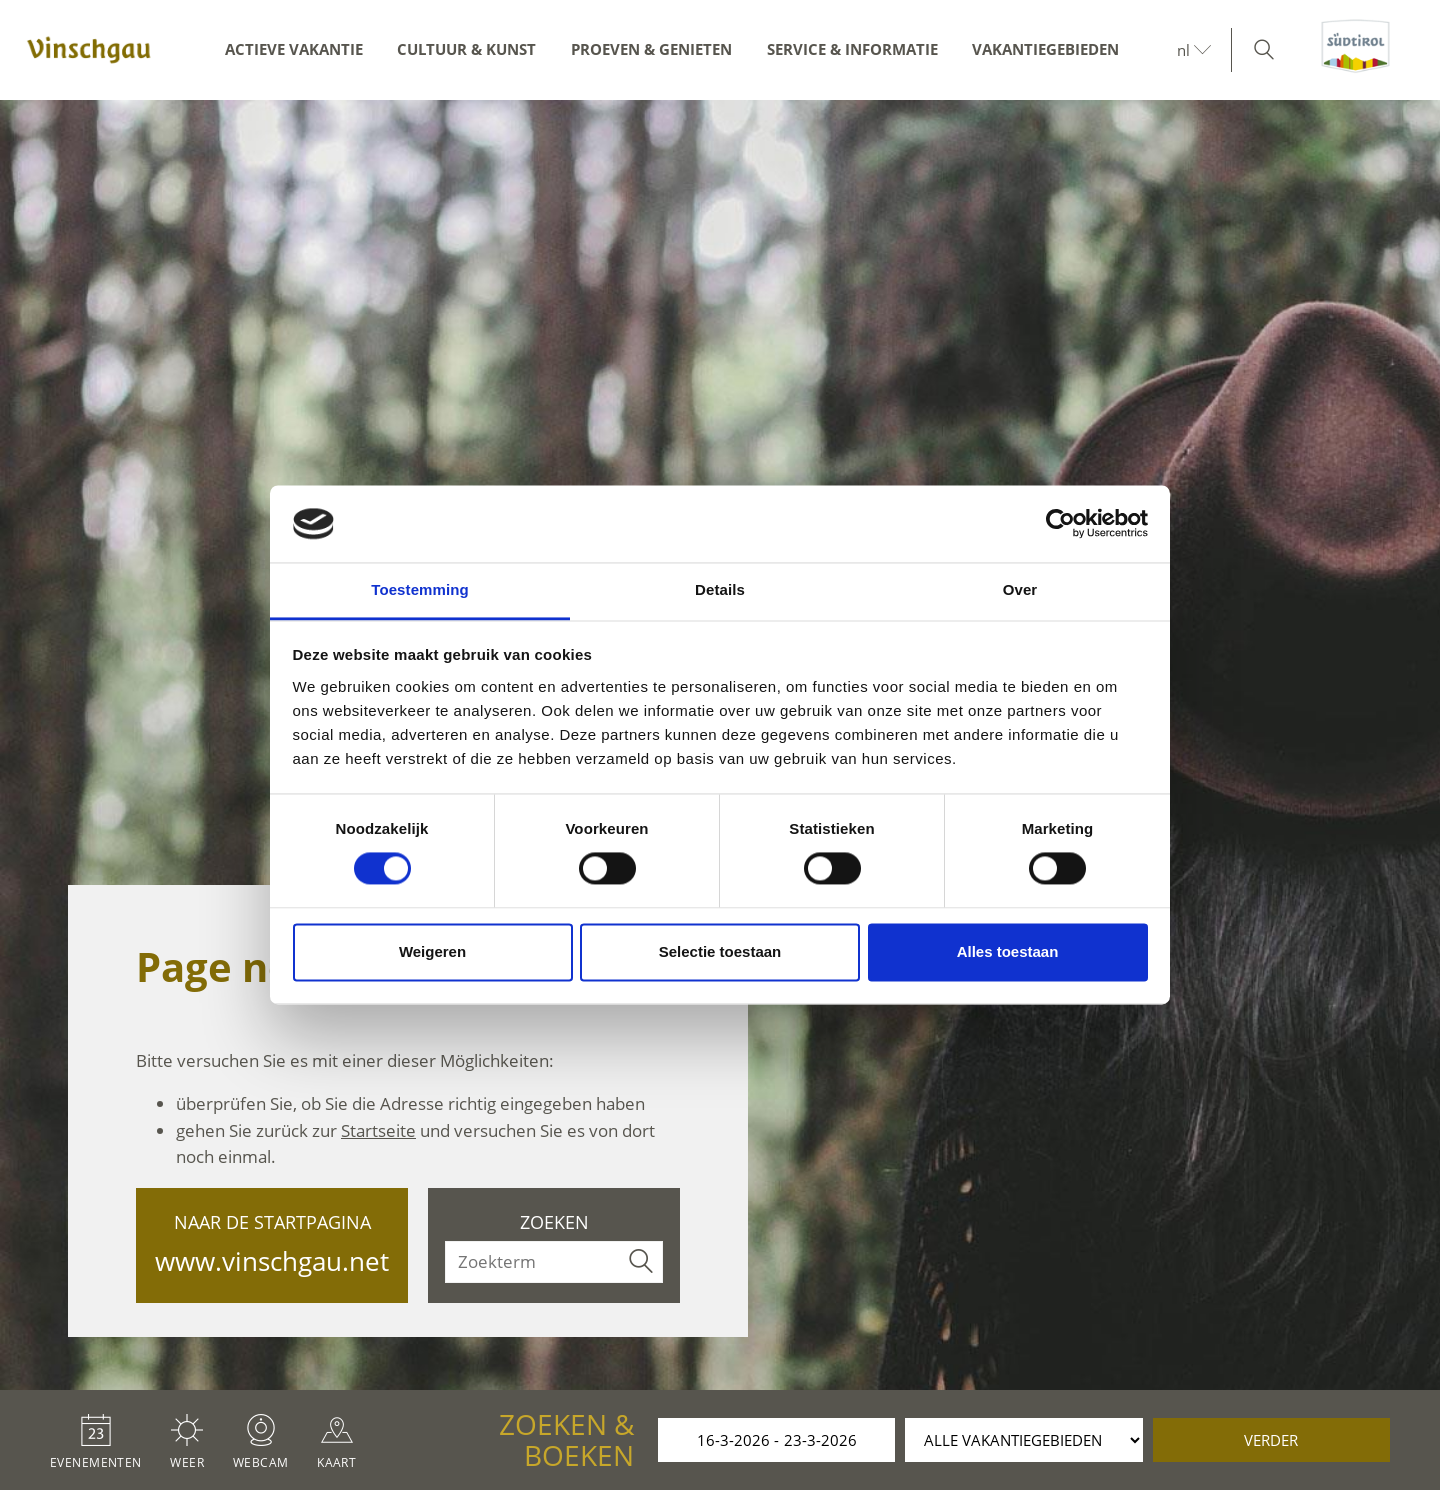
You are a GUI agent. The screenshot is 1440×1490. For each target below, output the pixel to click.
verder (1271, 1440)
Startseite (378, 1130)
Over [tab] (1020, 589)
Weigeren (432, 951)
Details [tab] (720, 589)
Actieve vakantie (294, 49)
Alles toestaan (1008, 951)
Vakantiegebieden (1045, 49)
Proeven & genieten (651, 49)
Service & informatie (852, 49)
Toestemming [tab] (420, 589)
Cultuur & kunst (466, 49)
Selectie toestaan (720, 951)
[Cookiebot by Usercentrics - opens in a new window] (1060, 524)
